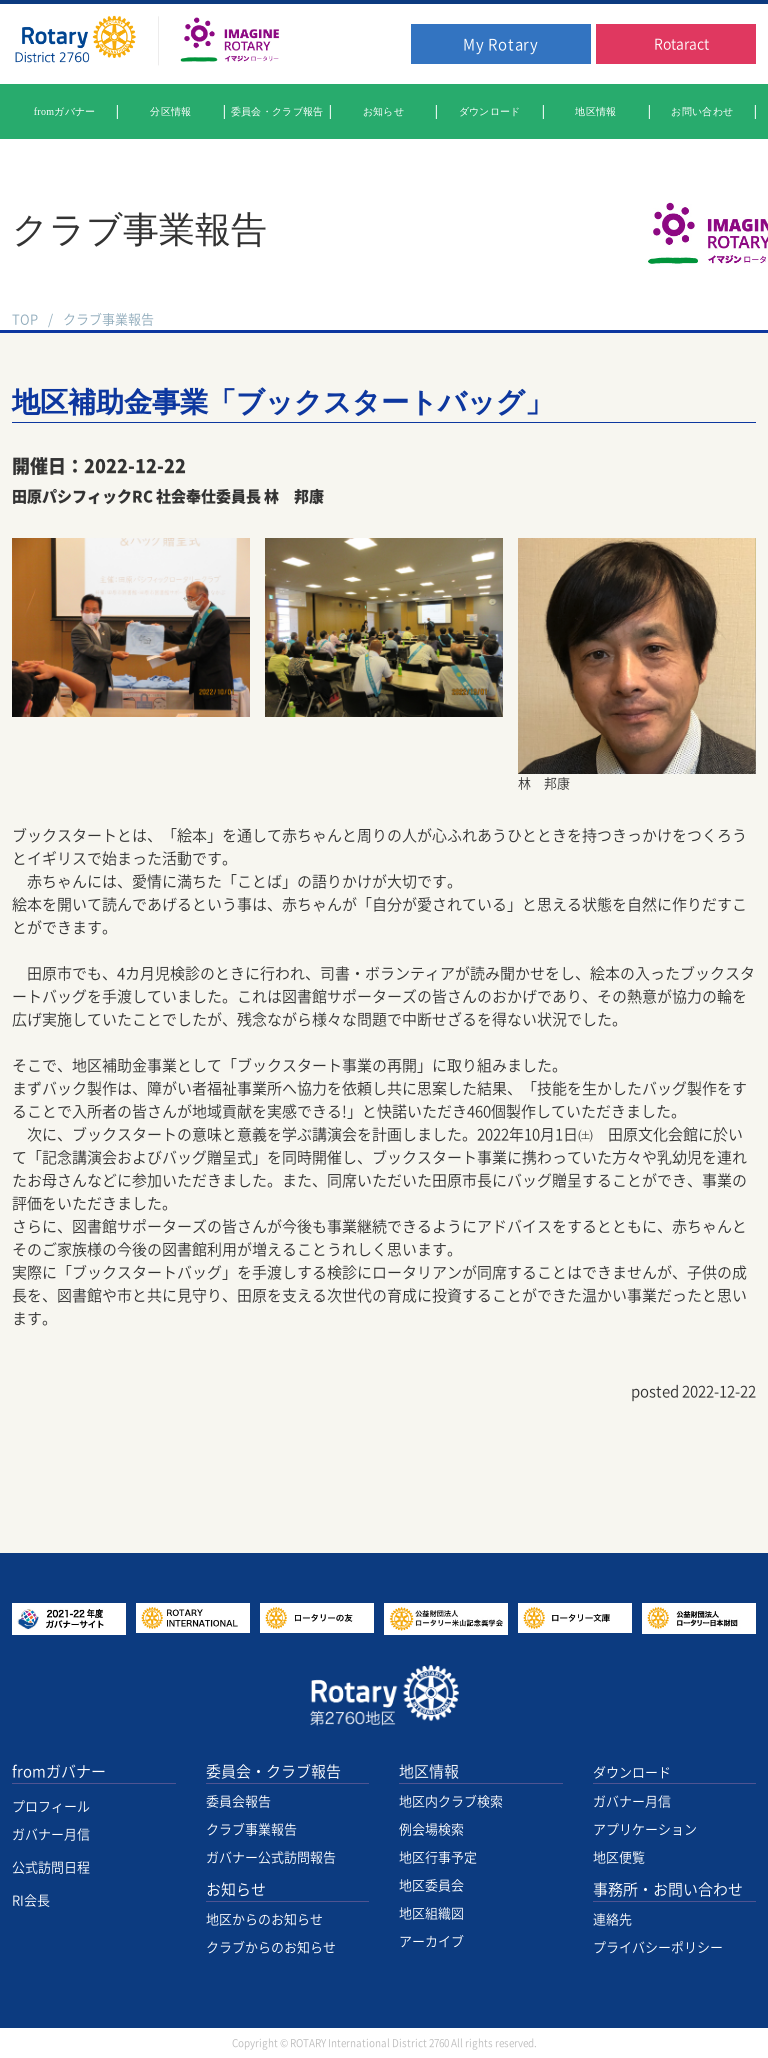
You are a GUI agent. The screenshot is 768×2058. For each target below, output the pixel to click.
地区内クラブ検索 (451, 1801)
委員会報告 (238, 1801)
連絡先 (612, 1919)
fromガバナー (59, 1771)
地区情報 (429, 1771)
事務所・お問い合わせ (668, 1889)
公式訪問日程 (51, 1867)
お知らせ (236, 1889)
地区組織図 (431, 1913)
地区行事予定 (438, 1857)
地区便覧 (619, 1857)
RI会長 (31, 1900)
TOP (25, 319)
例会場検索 (431, 1829)
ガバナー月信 (51, 1834)
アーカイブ (431, 1941)
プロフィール (51, 1806)
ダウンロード (632, 1772)
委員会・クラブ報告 (273, 1771)
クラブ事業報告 (108, 319)
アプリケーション (645, 1829)
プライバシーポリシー (658, 1947)
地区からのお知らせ (264, 1919)
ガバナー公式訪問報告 (271, 1857)
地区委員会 (431, 1885)
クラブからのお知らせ (271, 1947)
